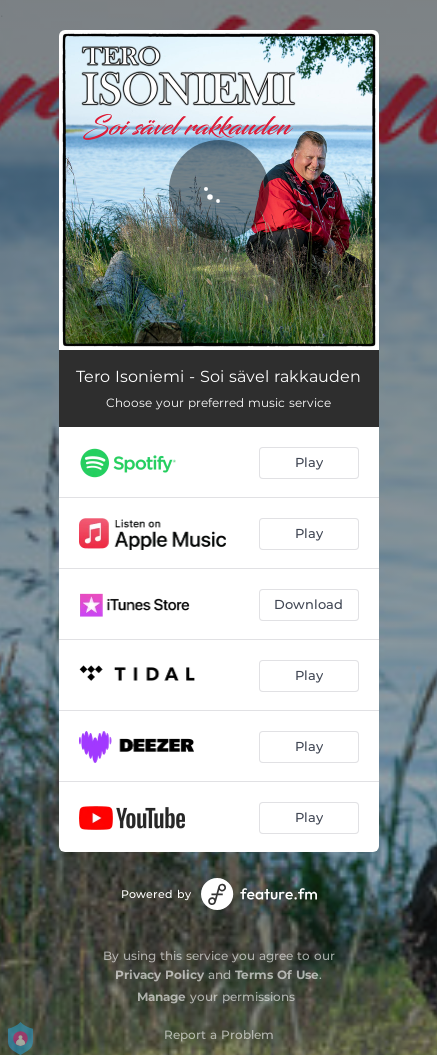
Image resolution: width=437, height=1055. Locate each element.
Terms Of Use (277, 974)
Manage (161, 996)
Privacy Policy (159, 974)
